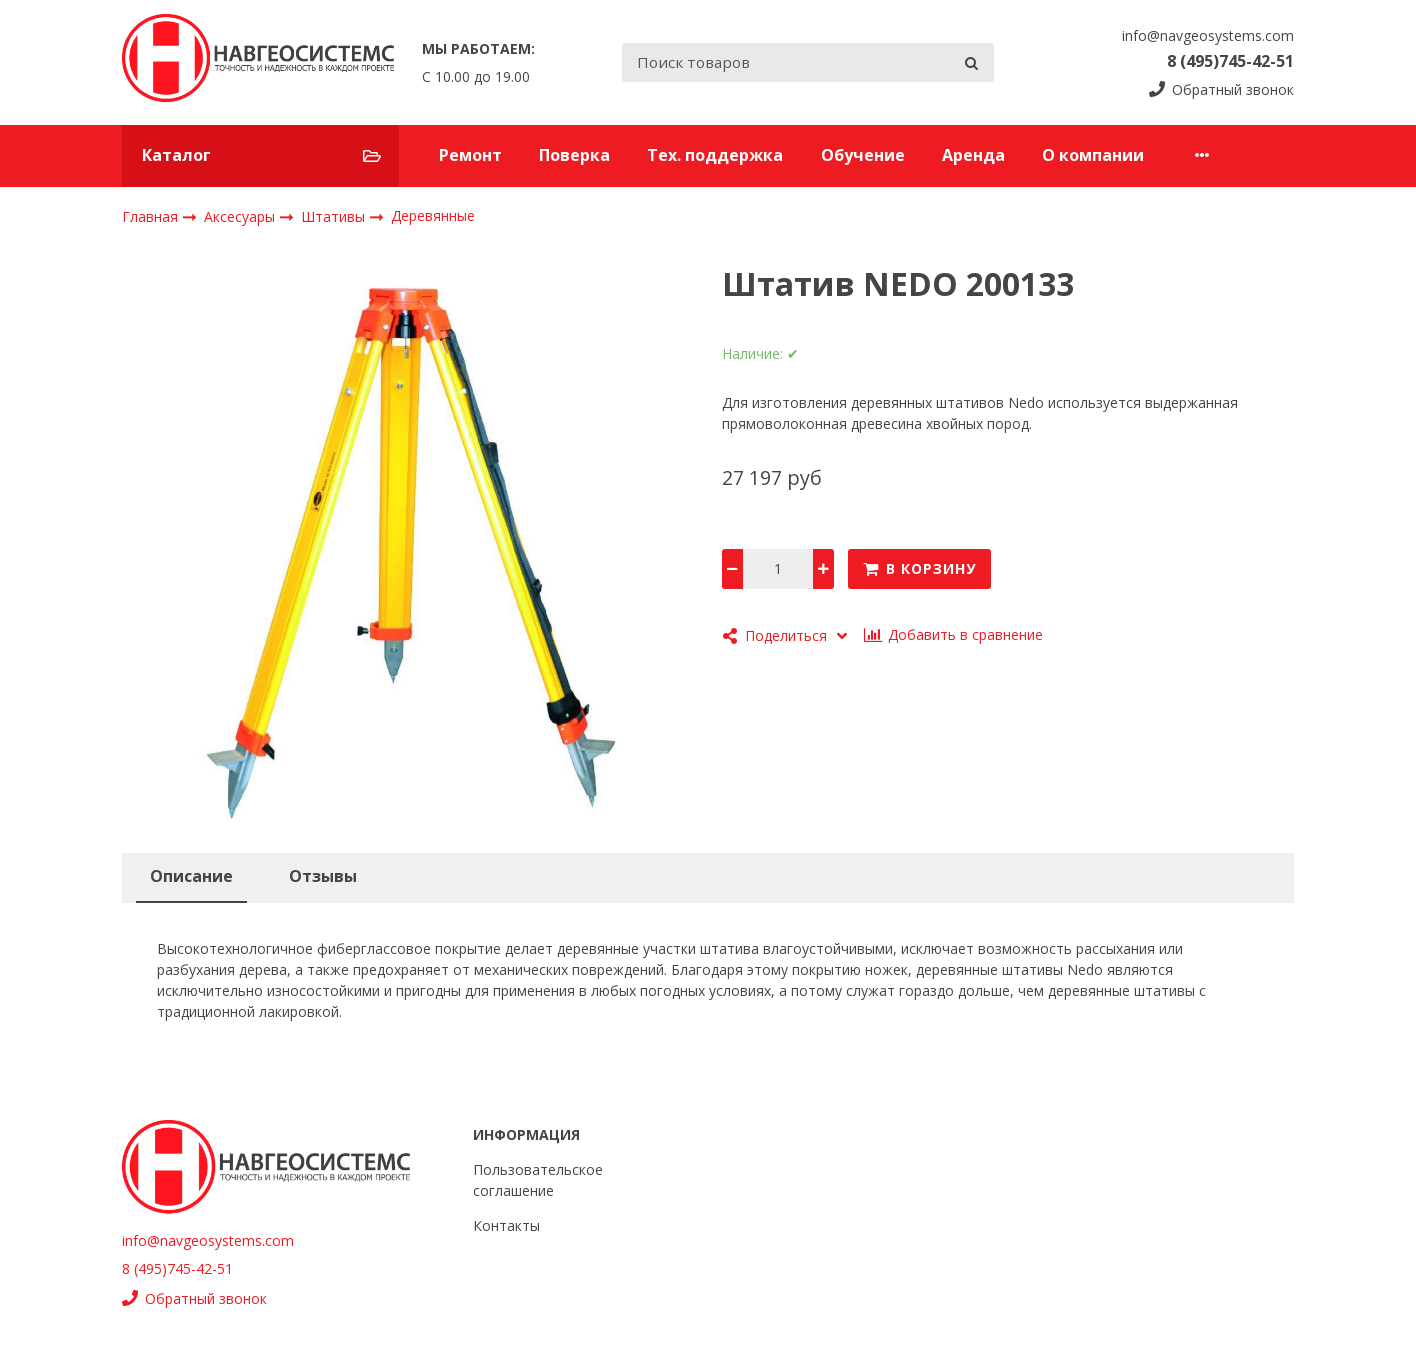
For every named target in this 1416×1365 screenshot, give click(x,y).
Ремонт (470, 155)
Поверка (574, 155)
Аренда (973, 155)
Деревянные (433, 215)
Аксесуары (241, 215)
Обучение (863, 155)
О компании (1093, 155)
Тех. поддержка (715, 155)
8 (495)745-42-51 (1230, 61)
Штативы (335, 215)
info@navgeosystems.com (1208, 35)
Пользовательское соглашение (538, 1180)
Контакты (1222, 155)
